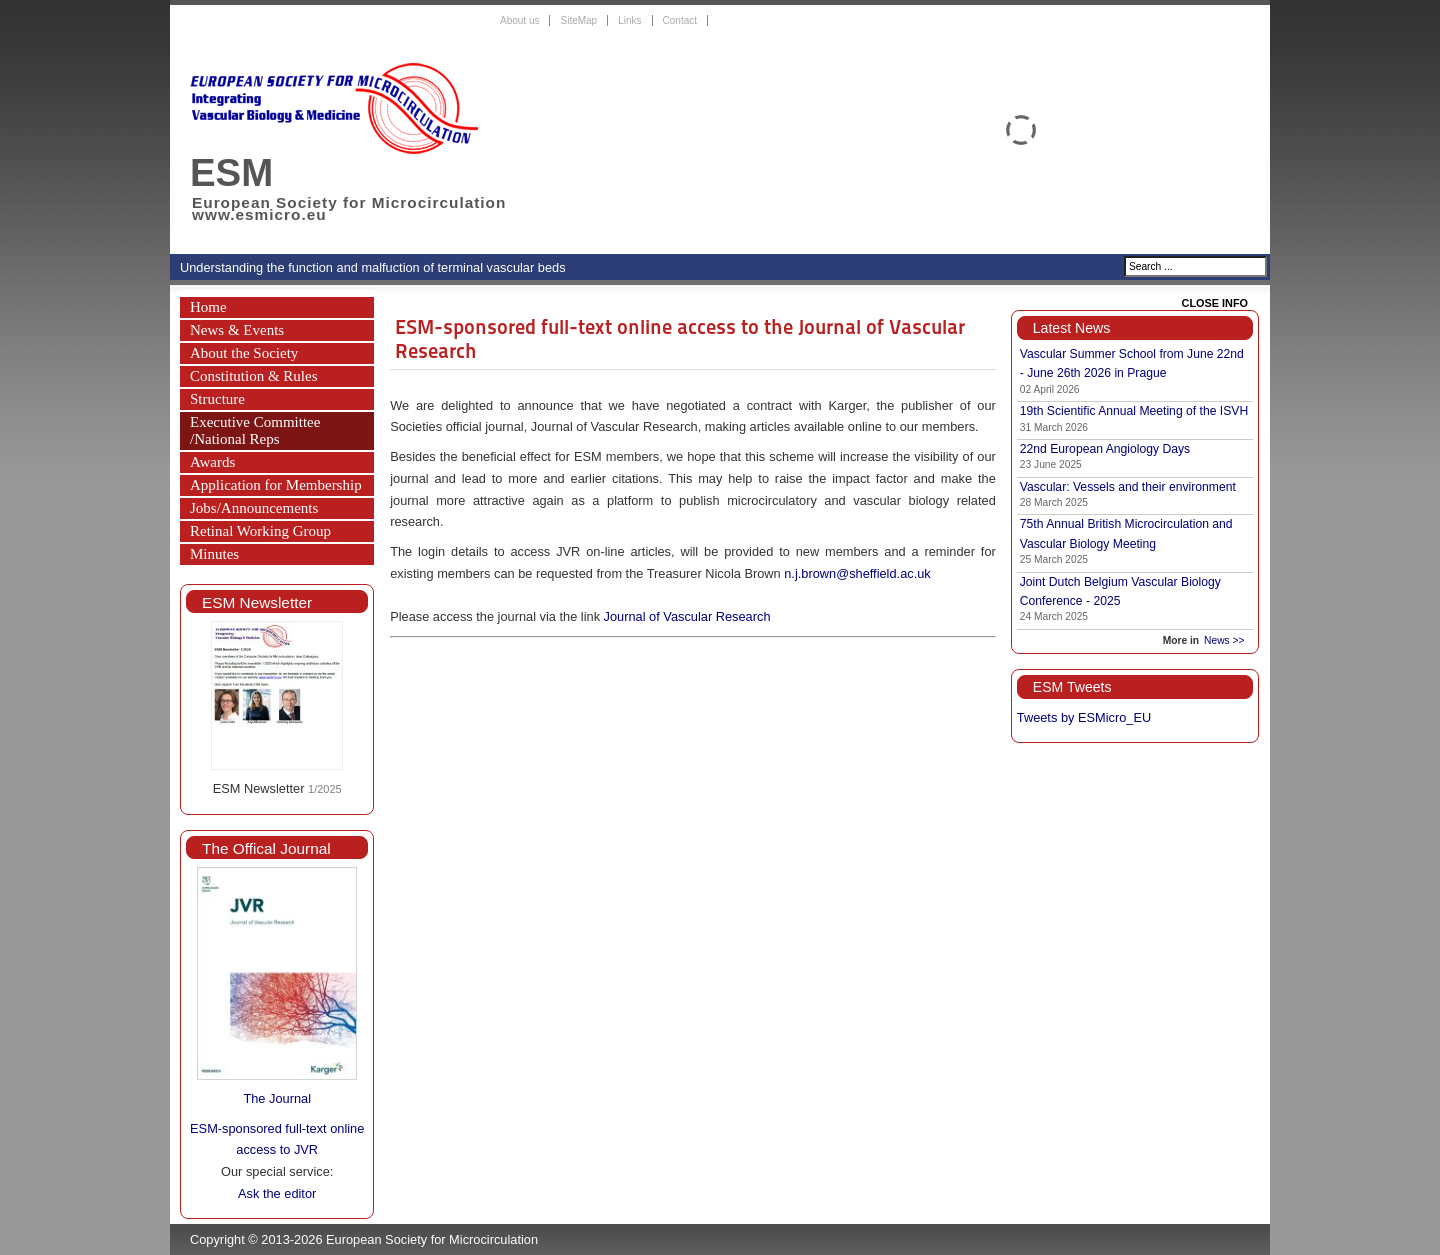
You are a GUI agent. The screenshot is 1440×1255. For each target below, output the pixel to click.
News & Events (237, 330)
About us (519, 20)
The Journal (277, 1098)
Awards (212, 462)
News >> (1224, 640)
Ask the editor (277, 1193)
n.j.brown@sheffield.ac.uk (857, 573)
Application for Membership (276, 485)
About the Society (244, 353)
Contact (680, 20)
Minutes (214, 554)
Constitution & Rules (254, 376)
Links (629, 20)
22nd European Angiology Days (1105, 449)
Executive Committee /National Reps (255, 430)
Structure (217, 399)
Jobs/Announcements (254, 508)
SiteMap (578, 20)
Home (208, 307)
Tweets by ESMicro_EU (1084, 717)
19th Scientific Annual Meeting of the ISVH (1134, 411)
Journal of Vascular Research (687, 616)
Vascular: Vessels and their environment (1128, 487)
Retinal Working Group (260, 531)
